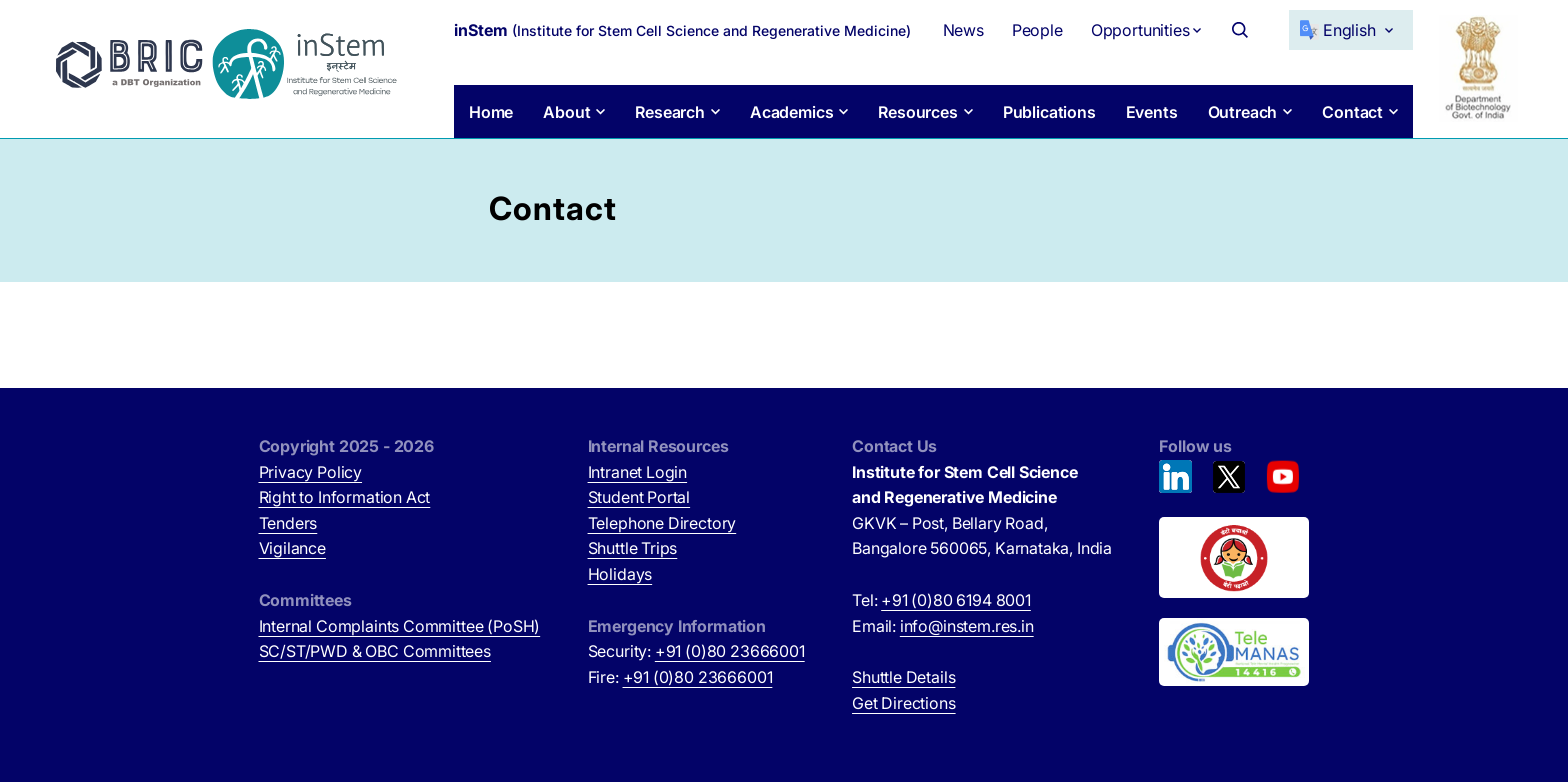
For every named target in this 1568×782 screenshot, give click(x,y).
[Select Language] (1351, 30)
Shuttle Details (903, 677)
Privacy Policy (311, 472)
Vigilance (292, 548)
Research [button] (670, 112)
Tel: (941, 600)
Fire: (680, 677)
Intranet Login (638, 472)
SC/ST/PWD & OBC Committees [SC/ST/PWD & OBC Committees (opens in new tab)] (375, 651)
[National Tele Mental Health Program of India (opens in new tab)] (1234, 652)
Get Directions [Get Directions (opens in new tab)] (904, 703)
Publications (1049, 112)
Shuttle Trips (633, 548)
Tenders (288, 523)
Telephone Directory (662, 523)
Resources (917, 112)
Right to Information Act (345, 497)
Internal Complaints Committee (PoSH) (400, 626)
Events (1152, 112)
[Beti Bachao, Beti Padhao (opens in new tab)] (1234, 558)
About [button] (566, 112)
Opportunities (1140, 30)
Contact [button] (1352, 112)
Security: (696, 651)
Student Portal (639, 497)
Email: (943, 626)
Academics (791, 112)
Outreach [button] (1243, 112)
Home (491, 112)
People (1037, 30)
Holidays (620, 574)
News (963, 30)
